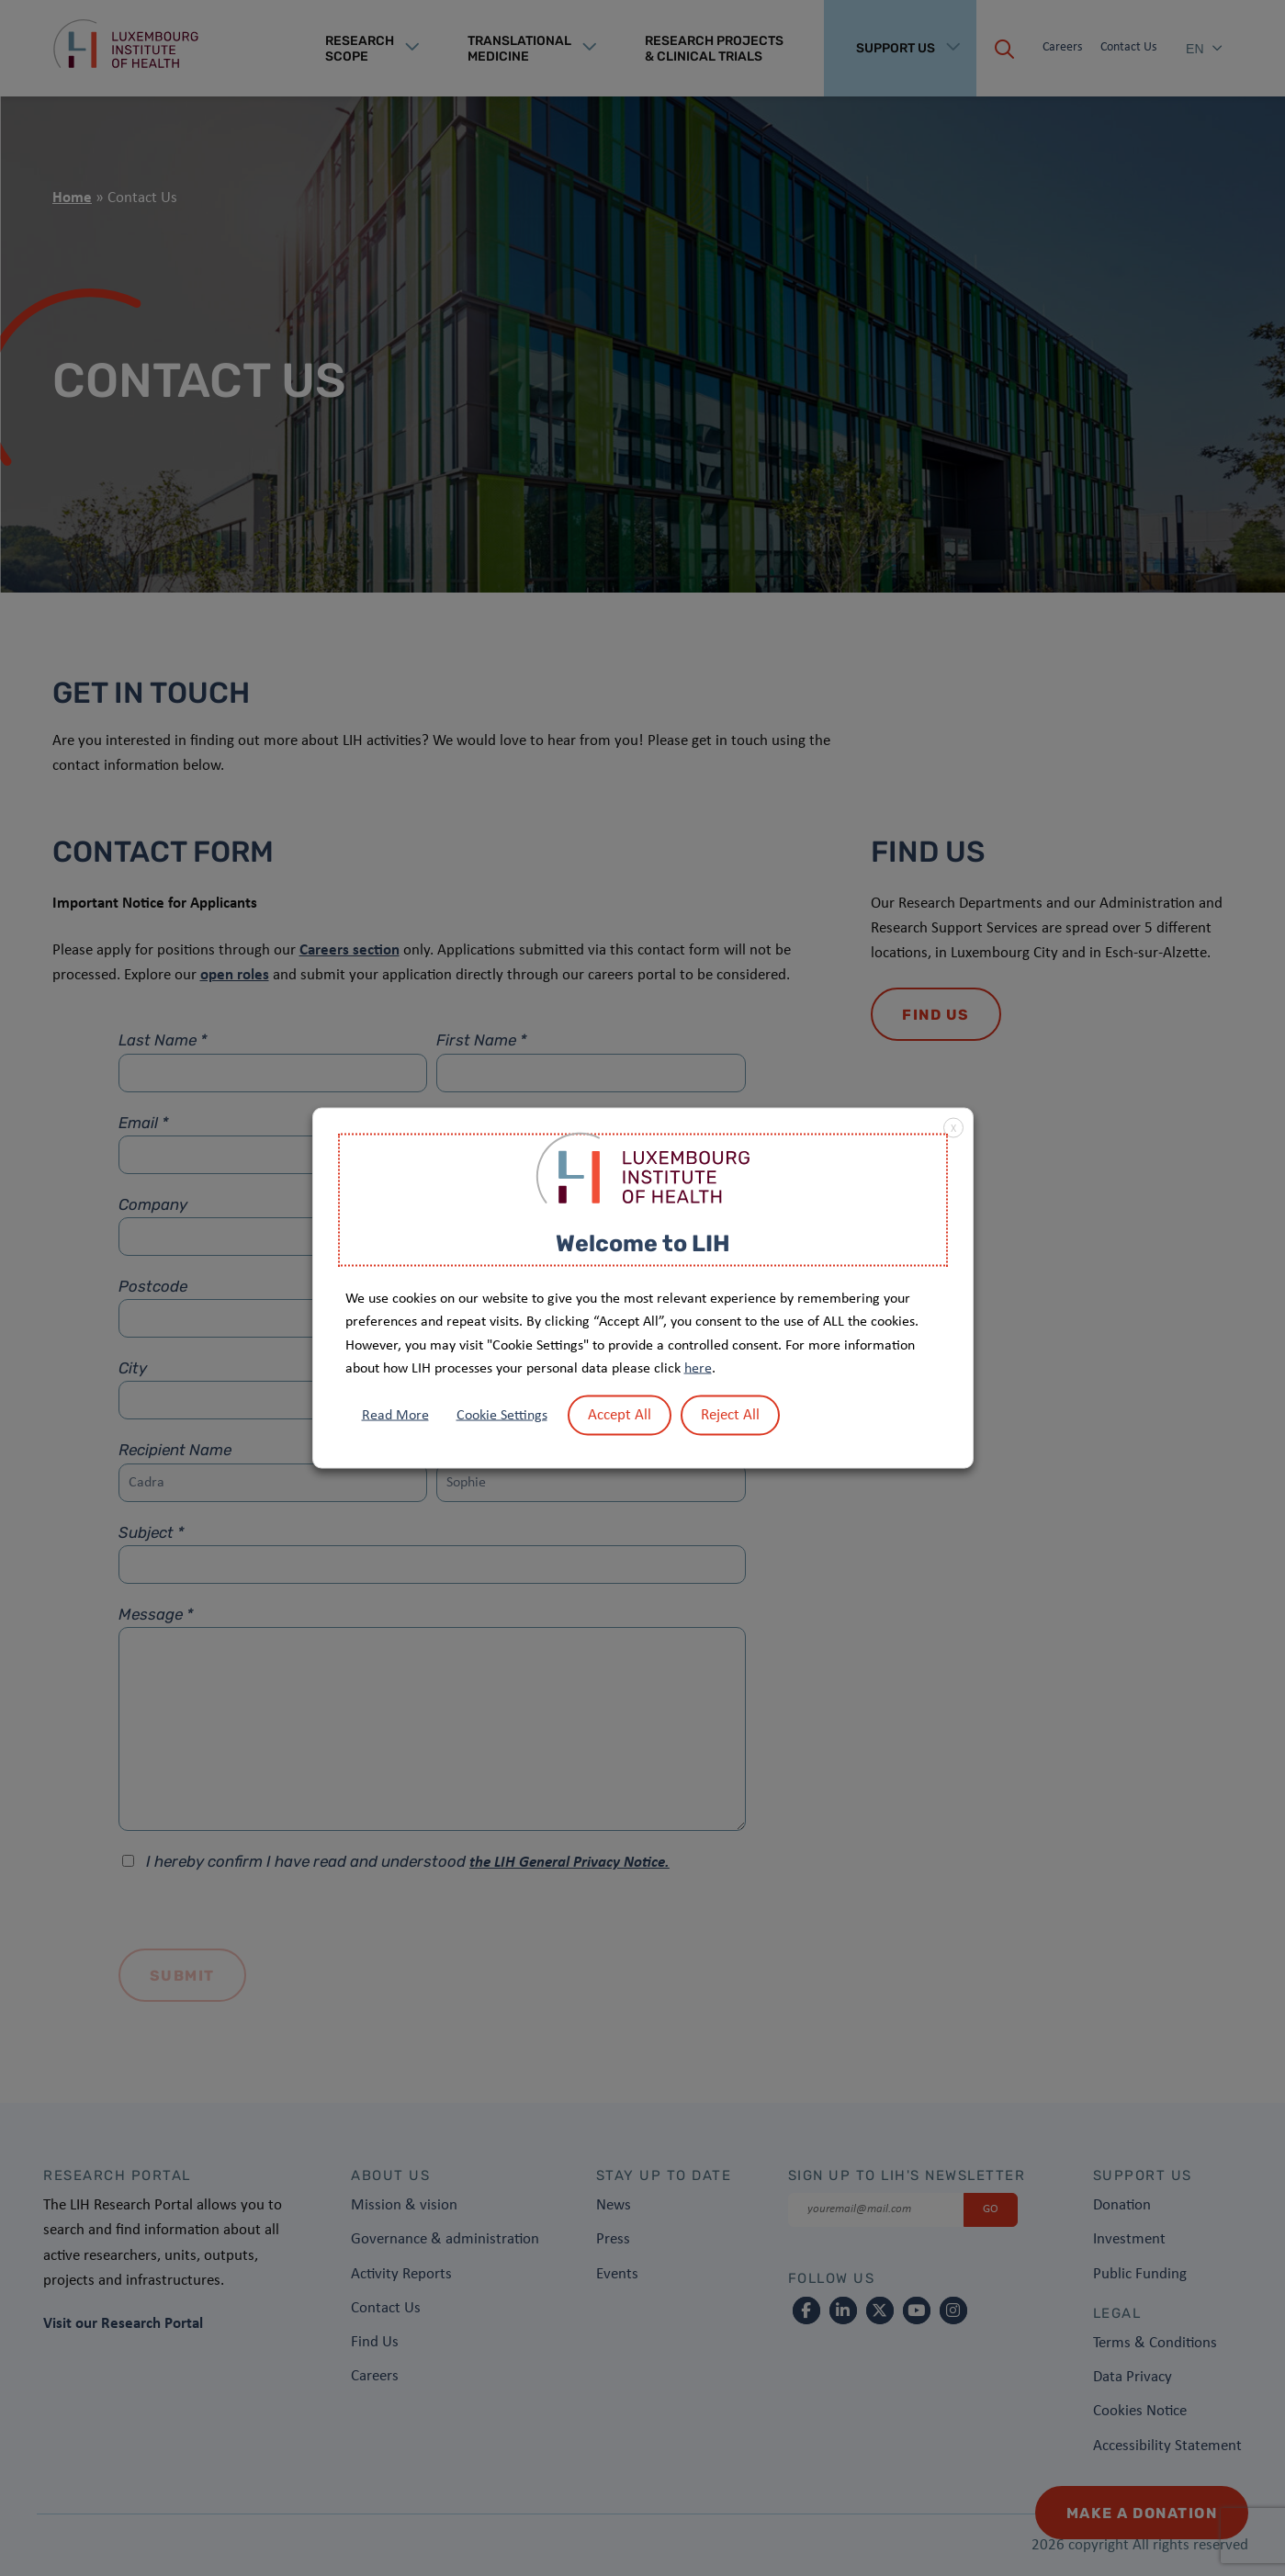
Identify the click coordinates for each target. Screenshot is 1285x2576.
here (698, 1368)
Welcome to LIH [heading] (643, 1243)
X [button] (953, 1129)
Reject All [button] (730, 1414)
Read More (395, 1414)
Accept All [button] (619, 1414)
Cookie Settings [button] (502, 1414)
